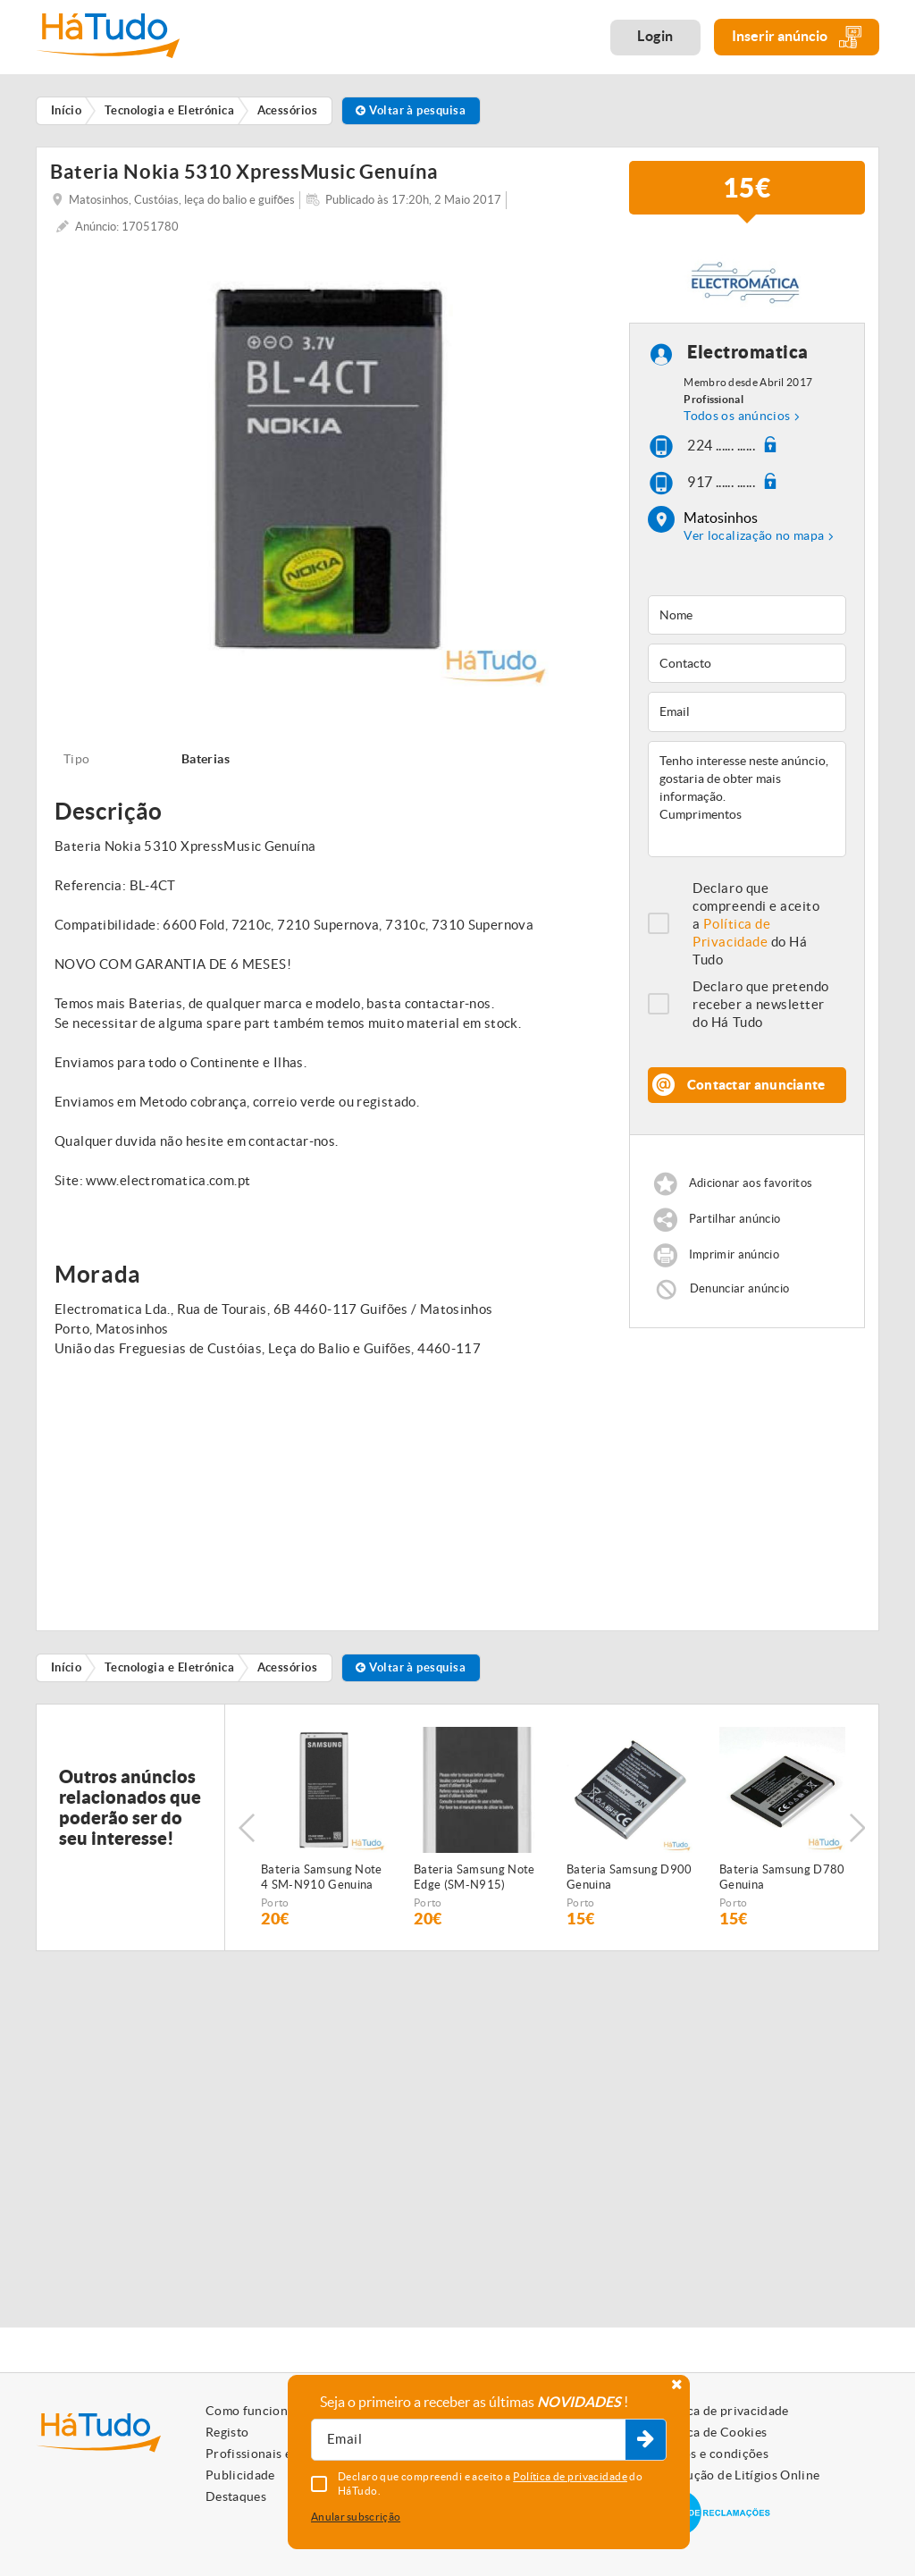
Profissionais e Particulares (286, 2453)
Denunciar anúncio (740, 1287)
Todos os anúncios (737, 415)
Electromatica (748, 351)
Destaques (236, 2496)
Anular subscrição (355, 2516)
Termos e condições (711, 2453)
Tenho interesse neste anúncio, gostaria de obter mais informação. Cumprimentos (747, 799)
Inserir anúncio (796, 37)
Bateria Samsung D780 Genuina (782, 1877)
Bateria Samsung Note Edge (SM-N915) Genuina (474, 1878)
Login (655, 36)
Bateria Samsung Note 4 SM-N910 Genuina (321, 1877)
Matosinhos (721, 517)
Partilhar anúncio (735, 1218)
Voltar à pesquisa (411, 110)
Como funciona (250, 2410)
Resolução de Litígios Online (737, 2475)
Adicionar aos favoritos (750, 1183)
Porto (275, 1902)
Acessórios (287, 1667)
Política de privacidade (722, 2410)
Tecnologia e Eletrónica (169, 1667)
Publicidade (240, 2475)
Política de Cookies (711, 2432)
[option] (330, 468)
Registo (227, 2432)
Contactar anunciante (756, 1084)
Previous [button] (247, 1828)
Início (66, 1667)
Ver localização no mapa (754, 535)
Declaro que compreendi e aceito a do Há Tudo (756, 923)
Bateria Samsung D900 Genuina (630, 1877)
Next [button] (857, 1828)
